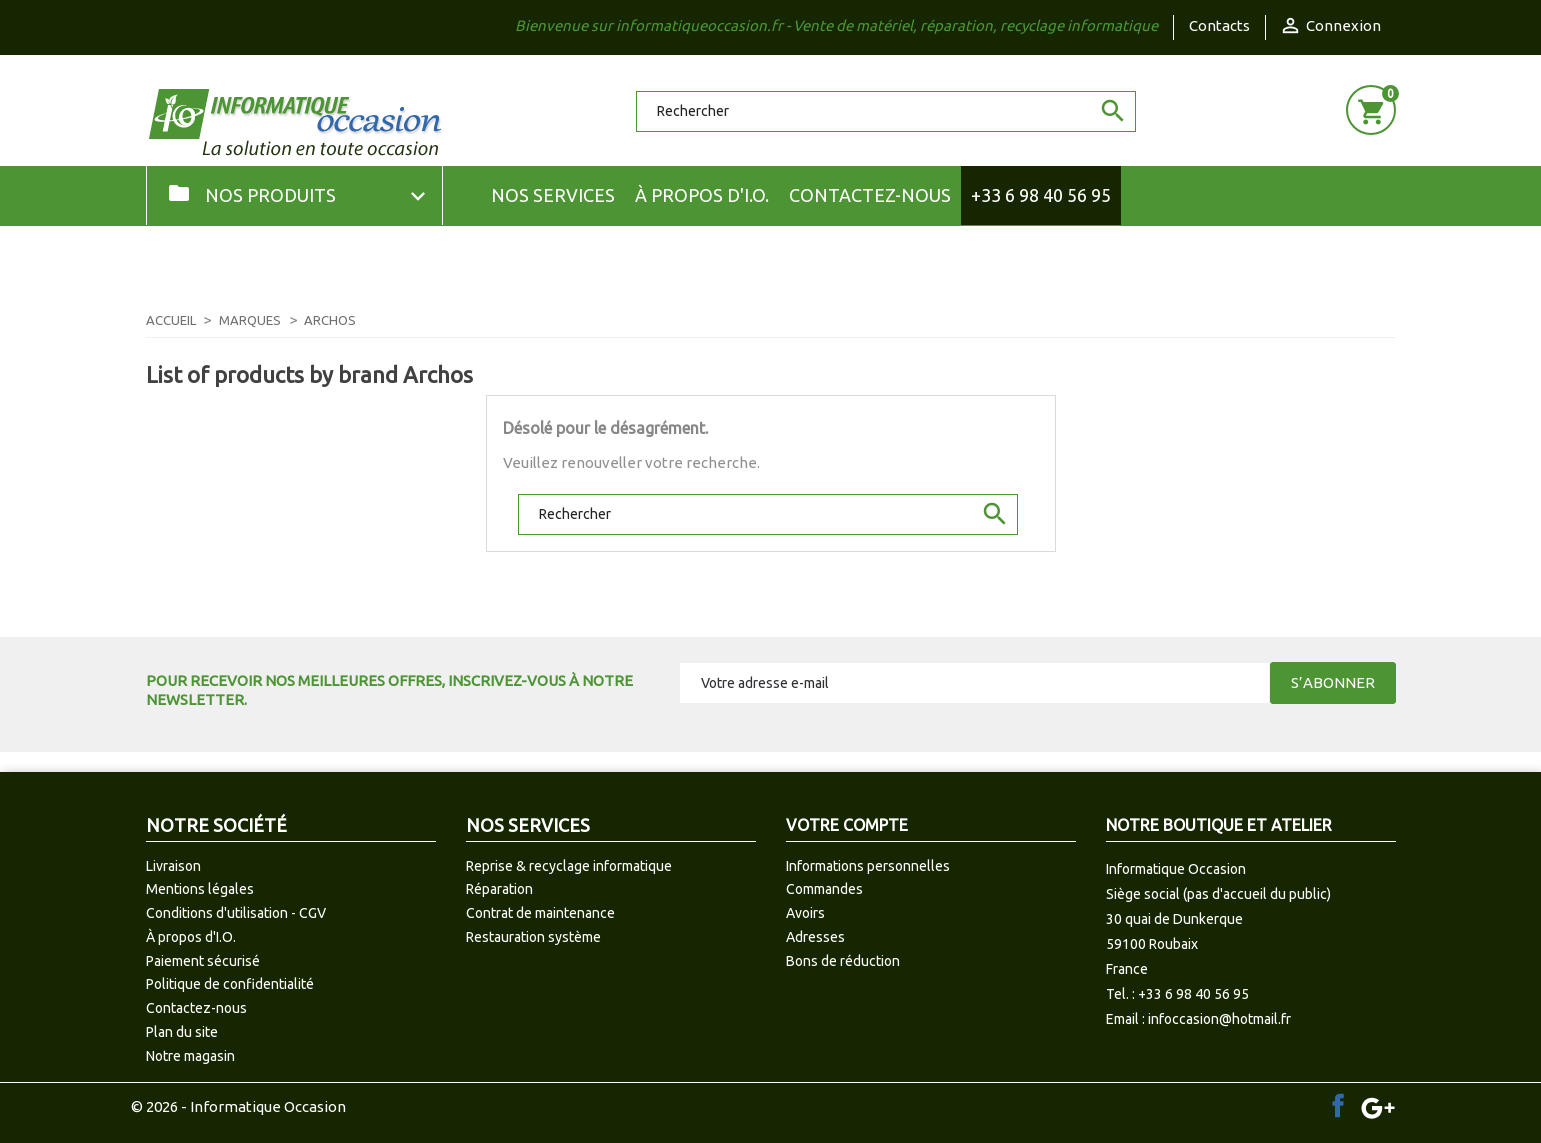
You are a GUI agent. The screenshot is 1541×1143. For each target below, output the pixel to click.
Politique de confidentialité (230, 984)
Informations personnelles (868, 866)
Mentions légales (200, 889)
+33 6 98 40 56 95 (1041, 195)
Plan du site (182, 1032)
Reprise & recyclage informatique (569, 866)
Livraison (173, 866)
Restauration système (533, 937)
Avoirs (805, 913)
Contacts (1219, 25)
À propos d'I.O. (702, 195)
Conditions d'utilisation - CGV (236, 913)
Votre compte (847, 825)
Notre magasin (190, 1056)
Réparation (499, 889)
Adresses (815, 937)
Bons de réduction (843, 961)
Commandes (824, 889)
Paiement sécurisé (203, 961)
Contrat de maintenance (540, 913)
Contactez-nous (870, 195)
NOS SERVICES (553, 195)
